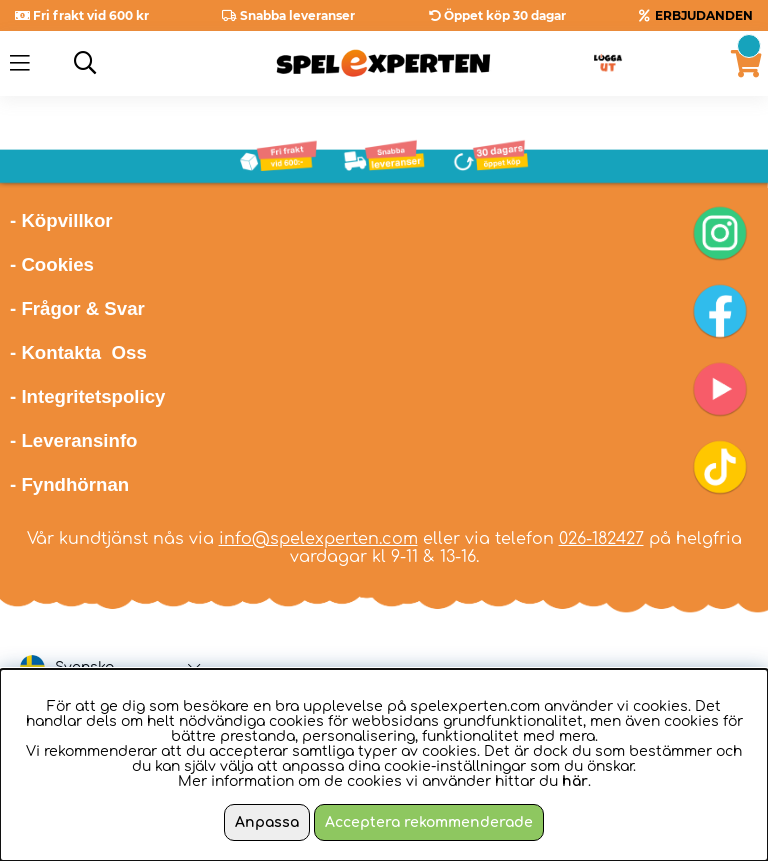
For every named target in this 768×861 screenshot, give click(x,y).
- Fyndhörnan (69, 484)
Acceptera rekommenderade (429, 822)
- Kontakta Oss (78, 352)
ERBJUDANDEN (704, 15)
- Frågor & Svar (77, 308)
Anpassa (267, 822)
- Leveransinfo (74, 440)
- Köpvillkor (61, 220)
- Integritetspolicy (88, 396)
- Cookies (52, 264)
